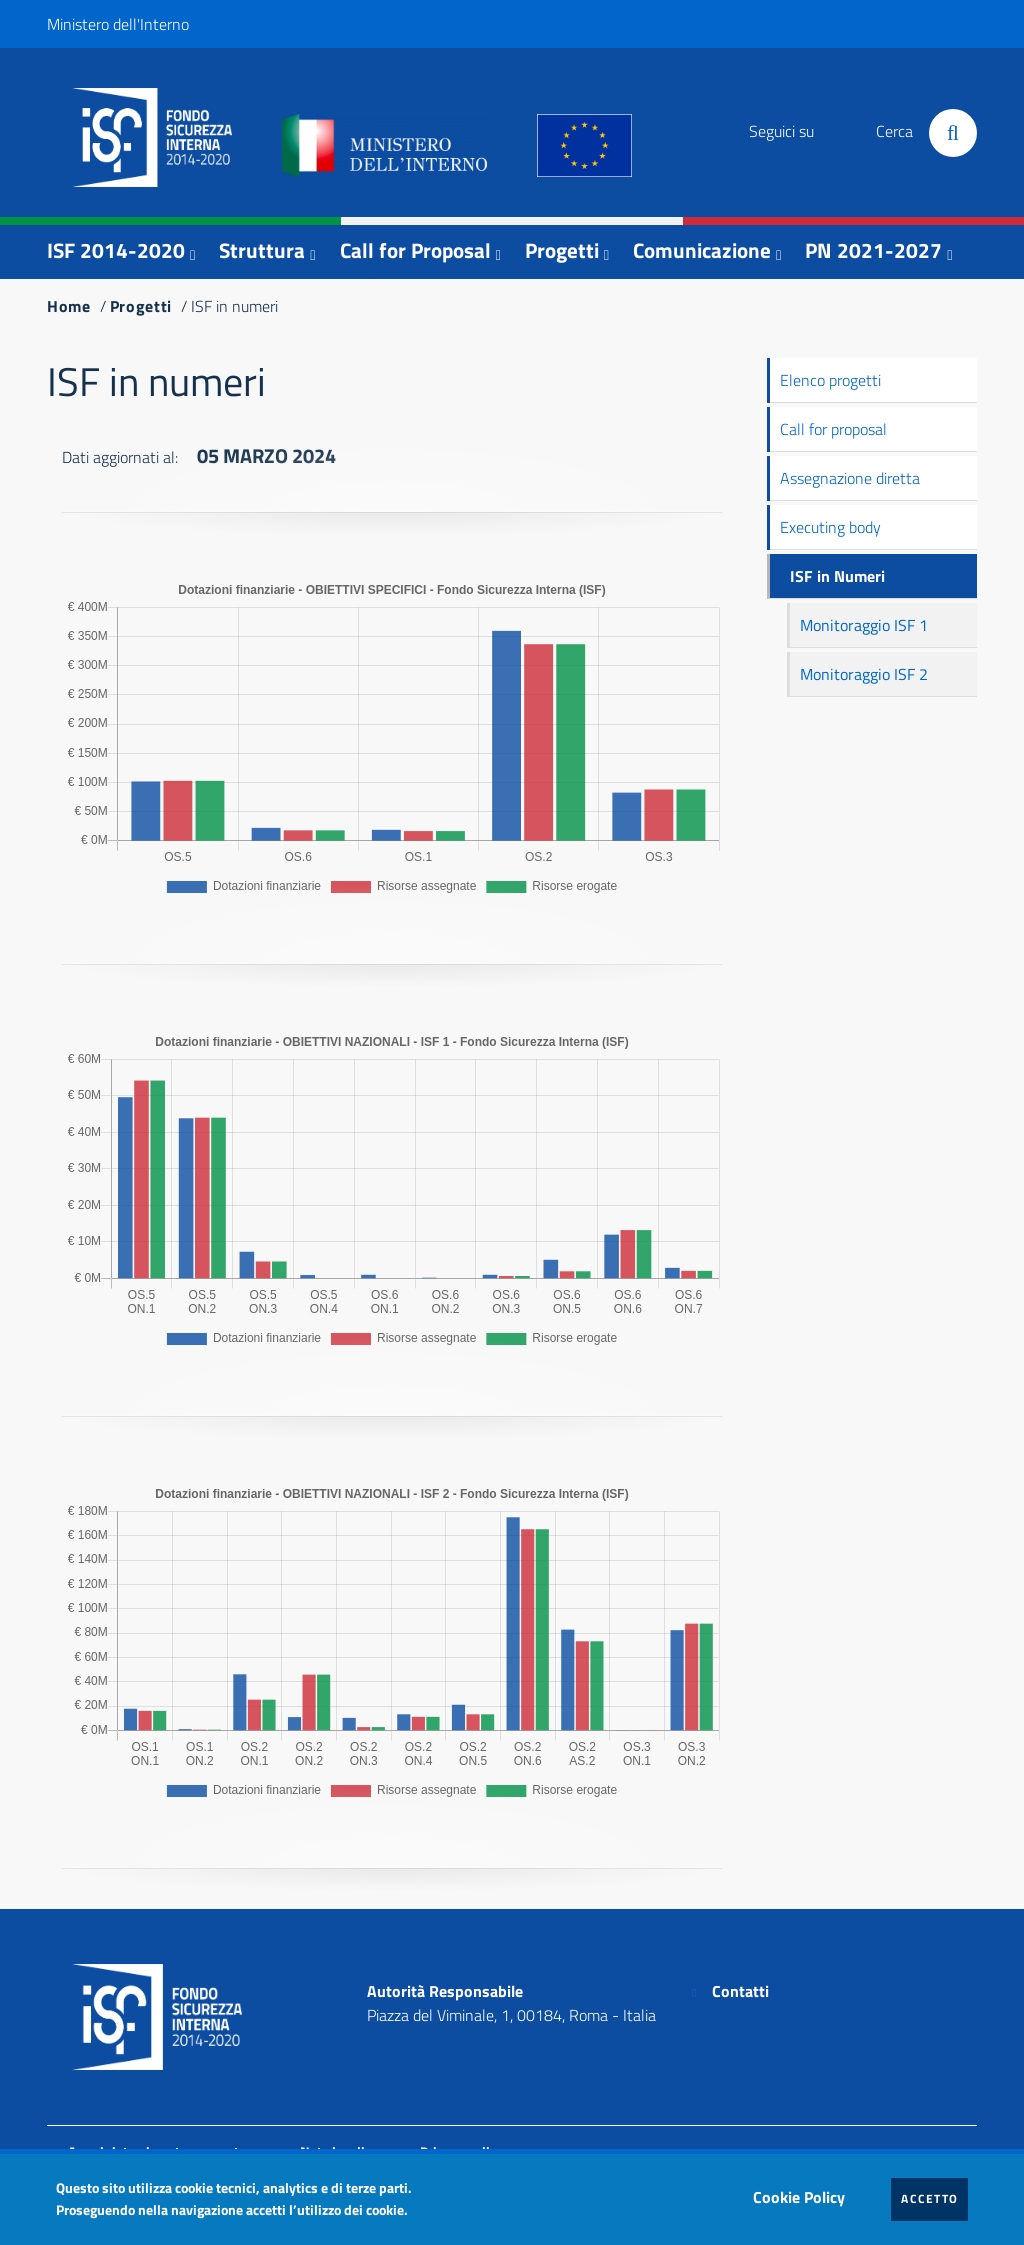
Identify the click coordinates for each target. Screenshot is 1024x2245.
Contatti (740, 1991)
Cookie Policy (804, 2192)
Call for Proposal (415, 250)
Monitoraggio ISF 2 (864, 674)
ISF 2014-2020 (116, 250)
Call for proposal (833, 429)
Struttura (262, 250)
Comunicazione (702, 250)
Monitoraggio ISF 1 (864, 625)
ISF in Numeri (837, 576)
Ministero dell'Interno (118, 24)
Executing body (830, 527)
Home (69, 306)
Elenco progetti (830, 380)
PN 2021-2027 (873, 250)
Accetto (934, 2198)
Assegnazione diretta (850, 478)
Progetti (562, 250)
